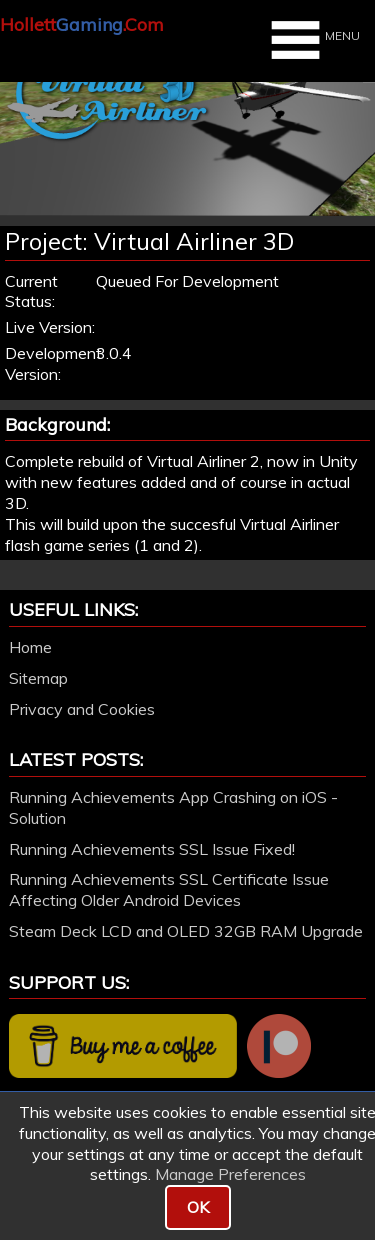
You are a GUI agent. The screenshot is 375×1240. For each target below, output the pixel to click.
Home (30, 647)
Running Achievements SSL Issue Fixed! (152, 849)
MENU (313, 40)
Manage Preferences (230, 1174)
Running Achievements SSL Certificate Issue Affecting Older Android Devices (169, 889)
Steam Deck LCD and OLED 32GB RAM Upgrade (186, 931)
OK (198, 1207)
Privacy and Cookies (82, 709)
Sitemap (38, 678)
